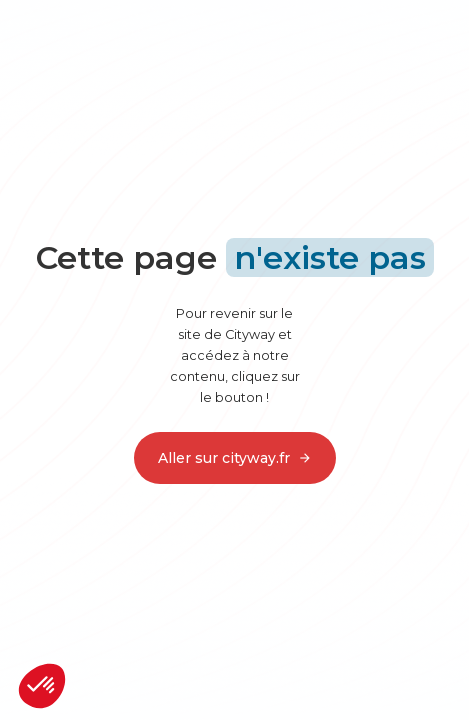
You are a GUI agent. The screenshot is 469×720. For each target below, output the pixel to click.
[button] (42, 686)
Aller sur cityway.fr (235, 458)
